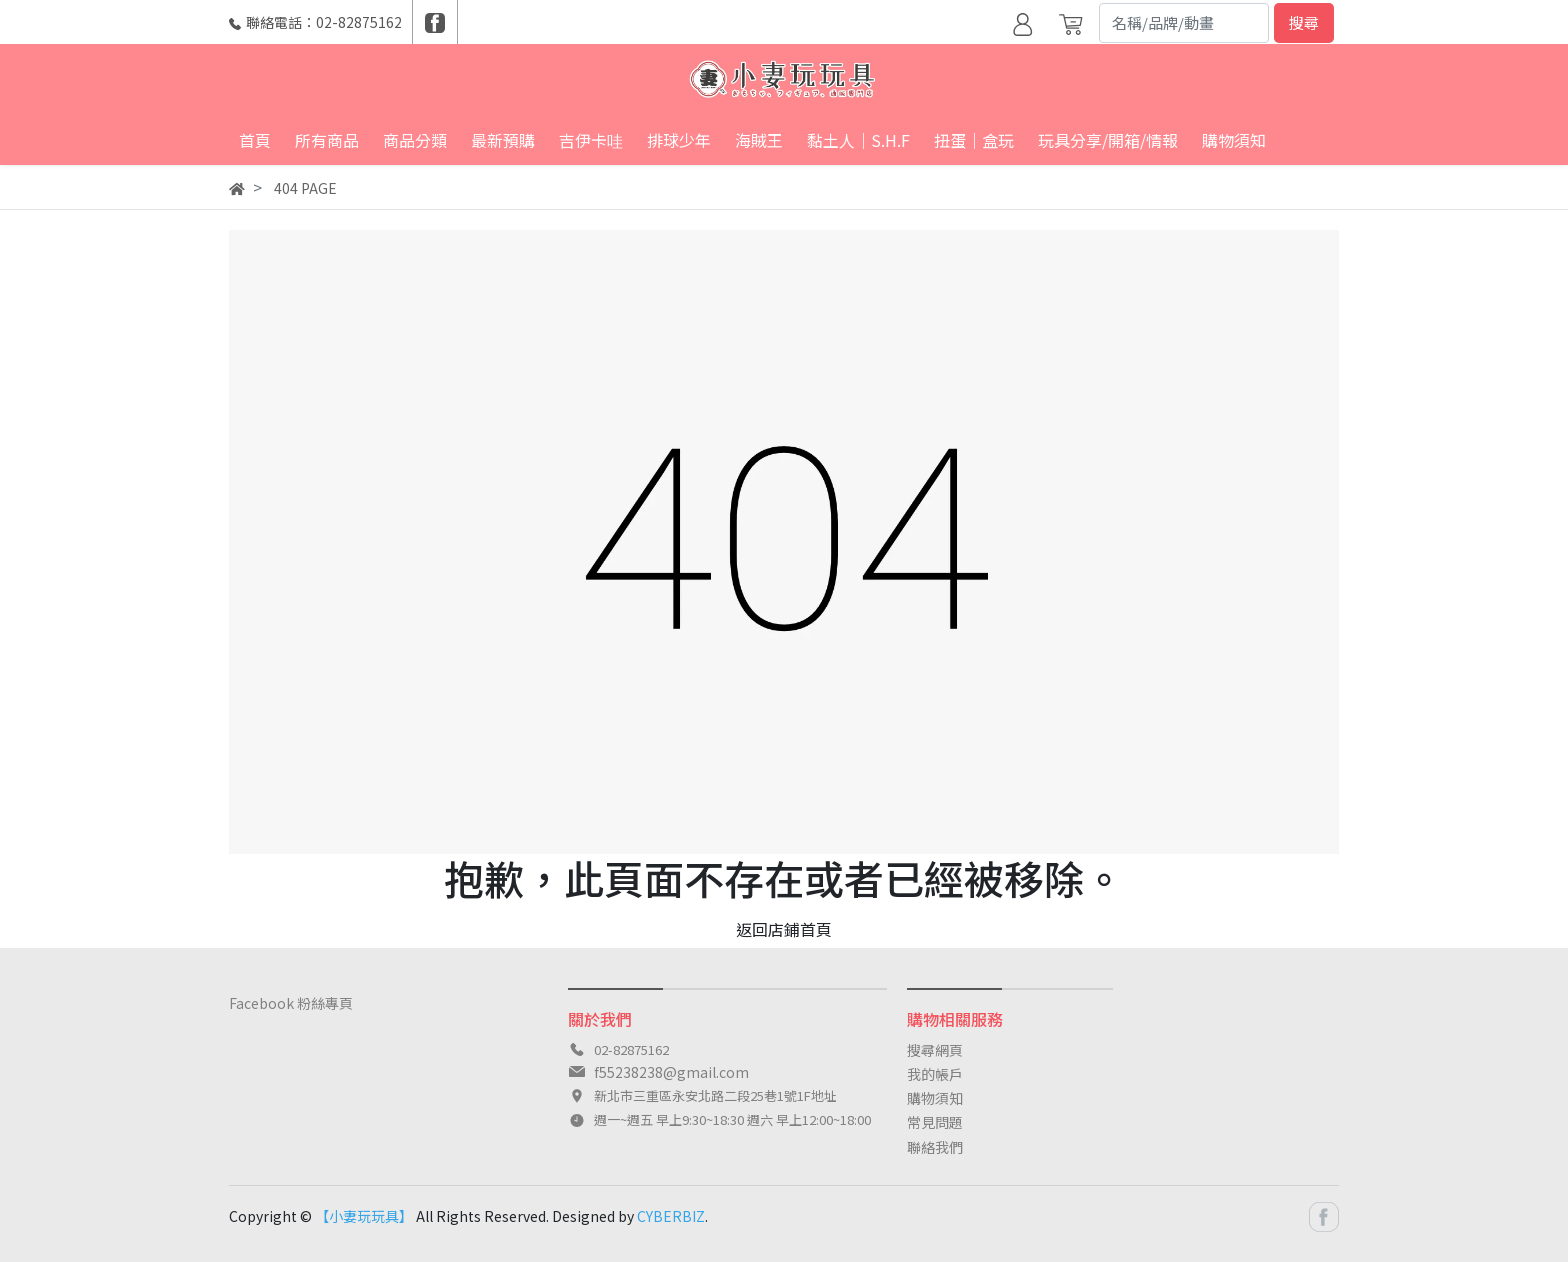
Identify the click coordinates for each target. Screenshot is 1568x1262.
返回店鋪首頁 (784, 929)
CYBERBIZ (671, 1216)
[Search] (1184, 23)
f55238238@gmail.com (671, 1072)
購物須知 (935, 1098)
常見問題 (935, 1122)
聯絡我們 (935, 1147)
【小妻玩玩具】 (364, 1216)
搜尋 (1304, 22)
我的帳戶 (935, 1074)
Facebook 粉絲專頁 (291, 1003)
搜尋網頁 (935, 1050)
